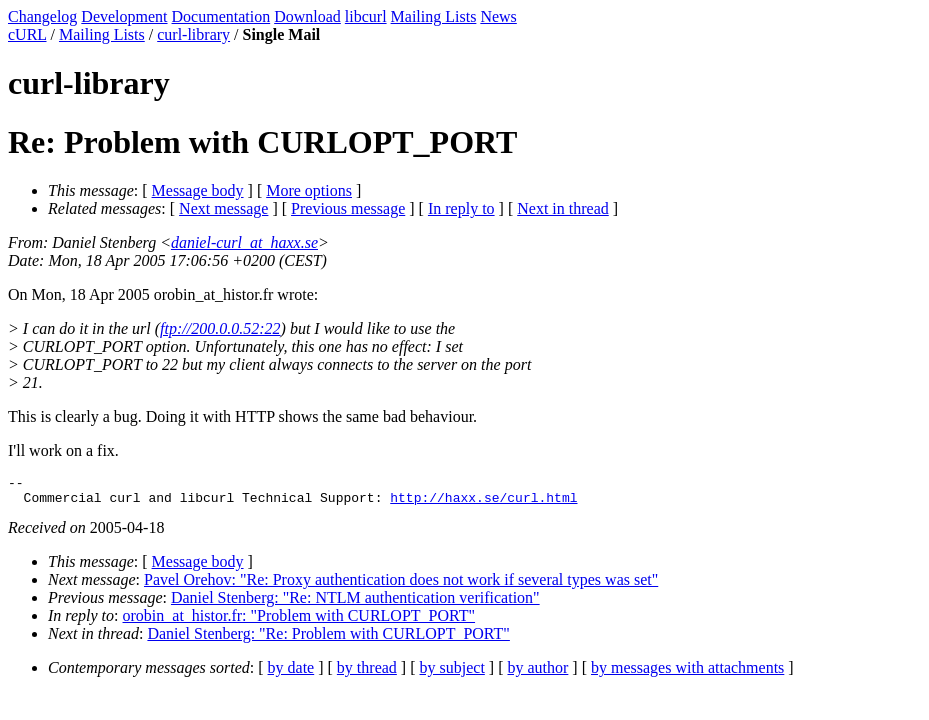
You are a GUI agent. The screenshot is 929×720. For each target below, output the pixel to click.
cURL (27, 34)
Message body (198, 190)
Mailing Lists (434, 16)
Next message (223, 208)
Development (124, 16)
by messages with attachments (687, 673)
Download (307, 16)
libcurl (366, 16)
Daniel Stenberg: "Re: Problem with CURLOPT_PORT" (328, 639)
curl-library (193, 34)
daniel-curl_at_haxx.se (244, 242)
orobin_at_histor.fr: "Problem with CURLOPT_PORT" (299, 621)
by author (537, 673)
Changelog (42, 16)
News (498, 16)
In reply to (461, 208)
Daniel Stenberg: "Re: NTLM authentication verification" (355, 603)
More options (309, 190)
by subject (452, 673)
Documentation (221, 16)
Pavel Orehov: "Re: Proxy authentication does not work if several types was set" (401, 585)
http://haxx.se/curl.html (483, 503)
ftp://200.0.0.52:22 (220, 328)
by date (291, 673)
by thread (367, 673)
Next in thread (563, 208)
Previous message (348, 208)
